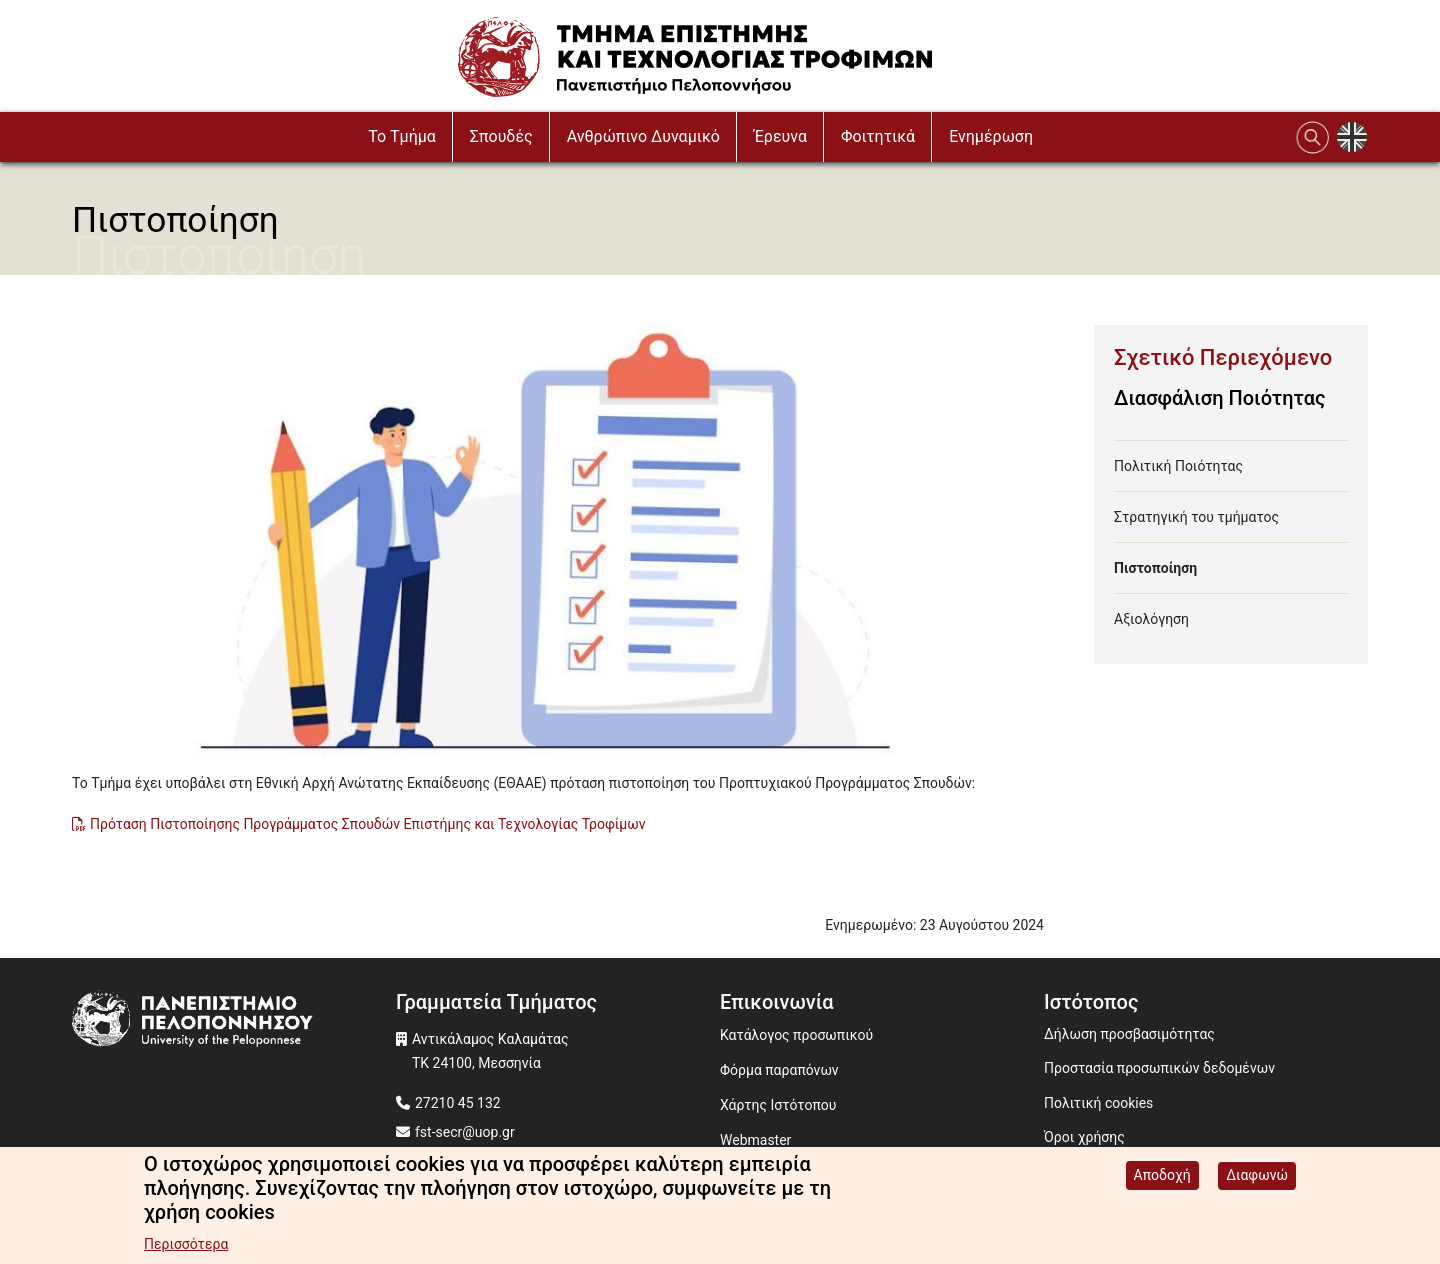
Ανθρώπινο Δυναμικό (643, 136)
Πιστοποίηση (1155, 568)
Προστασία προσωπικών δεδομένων (1159, 1068)
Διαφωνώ (1257, 1176)
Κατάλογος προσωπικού (796, 1035)
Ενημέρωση (991, 136)
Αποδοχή (1162, 1176)
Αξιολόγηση (1151, 619)
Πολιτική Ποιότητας (1178, 466)
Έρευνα (780, 136)
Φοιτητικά (878, 136)
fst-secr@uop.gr (465, 1132)
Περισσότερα (186, 1245)
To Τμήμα (402, 136)
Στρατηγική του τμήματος (1196, 517)
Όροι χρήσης (1084, 1137)
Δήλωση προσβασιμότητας (1129, 1034)
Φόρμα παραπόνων (779, 1070)
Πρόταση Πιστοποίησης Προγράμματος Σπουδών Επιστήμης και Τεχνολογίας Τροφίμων (367, 824)
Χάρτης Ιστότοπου (778, 1105)
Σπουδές (501, 136)
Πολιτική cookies (1098, 1103)
